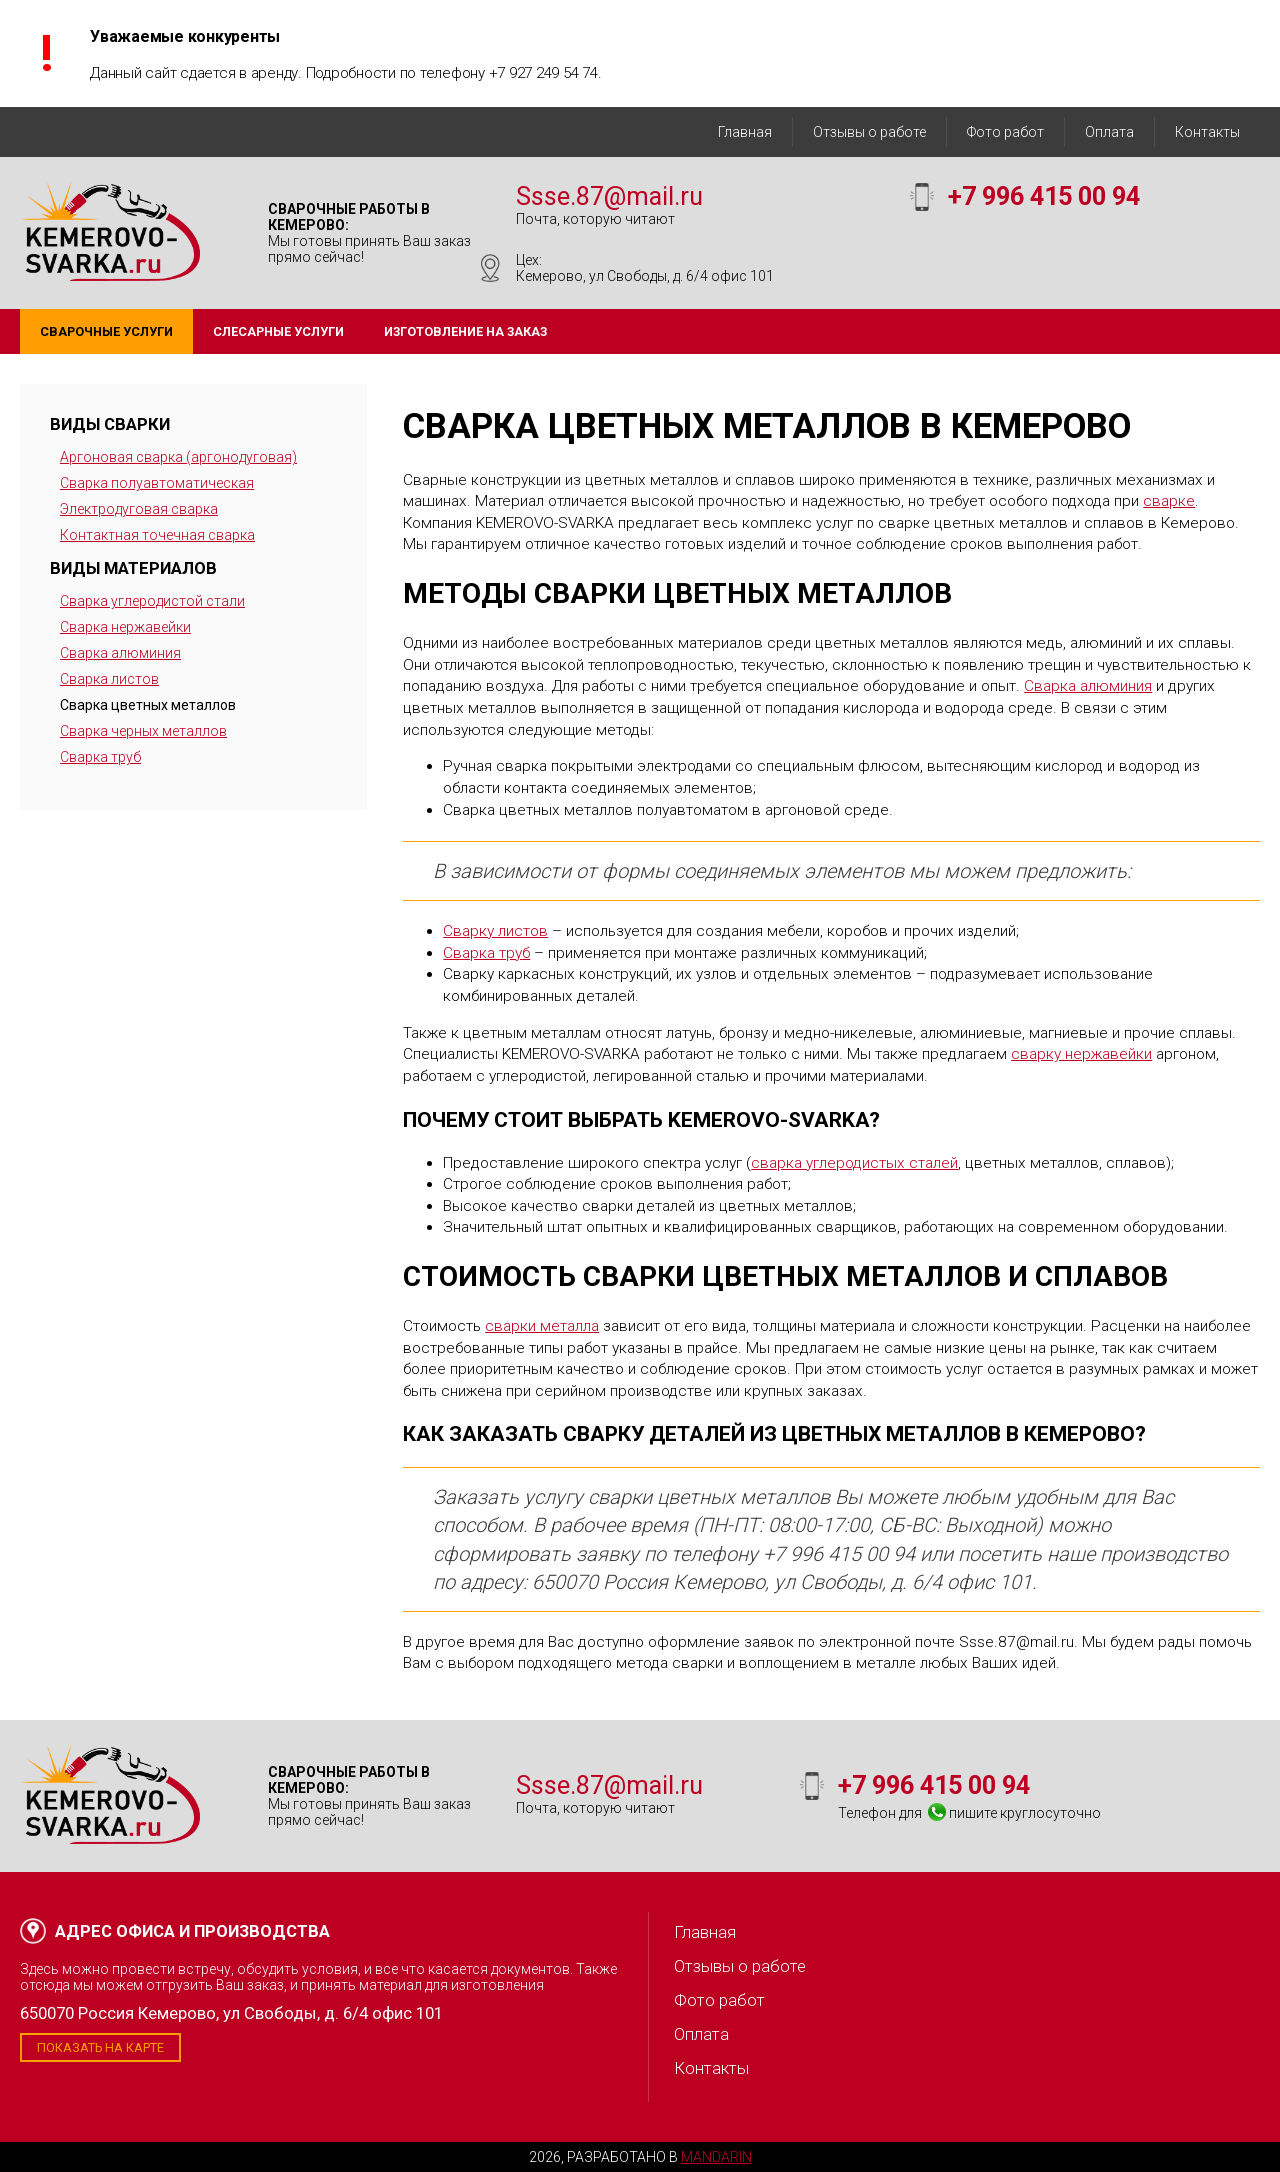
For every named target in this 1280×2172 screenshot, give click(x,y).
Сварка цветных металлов (148, 705)
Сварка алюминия (120, 653)
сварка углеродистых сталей (854, 1163)
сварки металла (542, 1326)
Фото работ (1005, 132)
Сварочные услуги (106, 331)
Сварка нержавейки (125, 627)
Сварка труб (100, 757)
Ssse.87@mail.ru (609, 196)
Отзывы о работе (869, 132)
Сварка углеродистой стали (152, 601)
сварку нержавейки (1081, 1054)
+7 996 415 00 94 (1044, 196)
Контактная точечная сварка (157, 535)
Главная (745, 132)
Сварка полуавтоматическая (157, 483)
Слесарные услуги (278, 331)
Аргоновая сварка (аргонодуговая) (178, 457)
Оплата (1109, 132)
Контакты (1207, 132)
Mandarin (716, 2157)
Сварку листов (495, 931)
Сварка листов (109, 679)
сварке (1169, 501)
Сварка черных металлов (143, 731)
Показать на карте (100, 2047)
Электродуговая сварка (139, 509)
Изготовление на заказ (465, 331)
